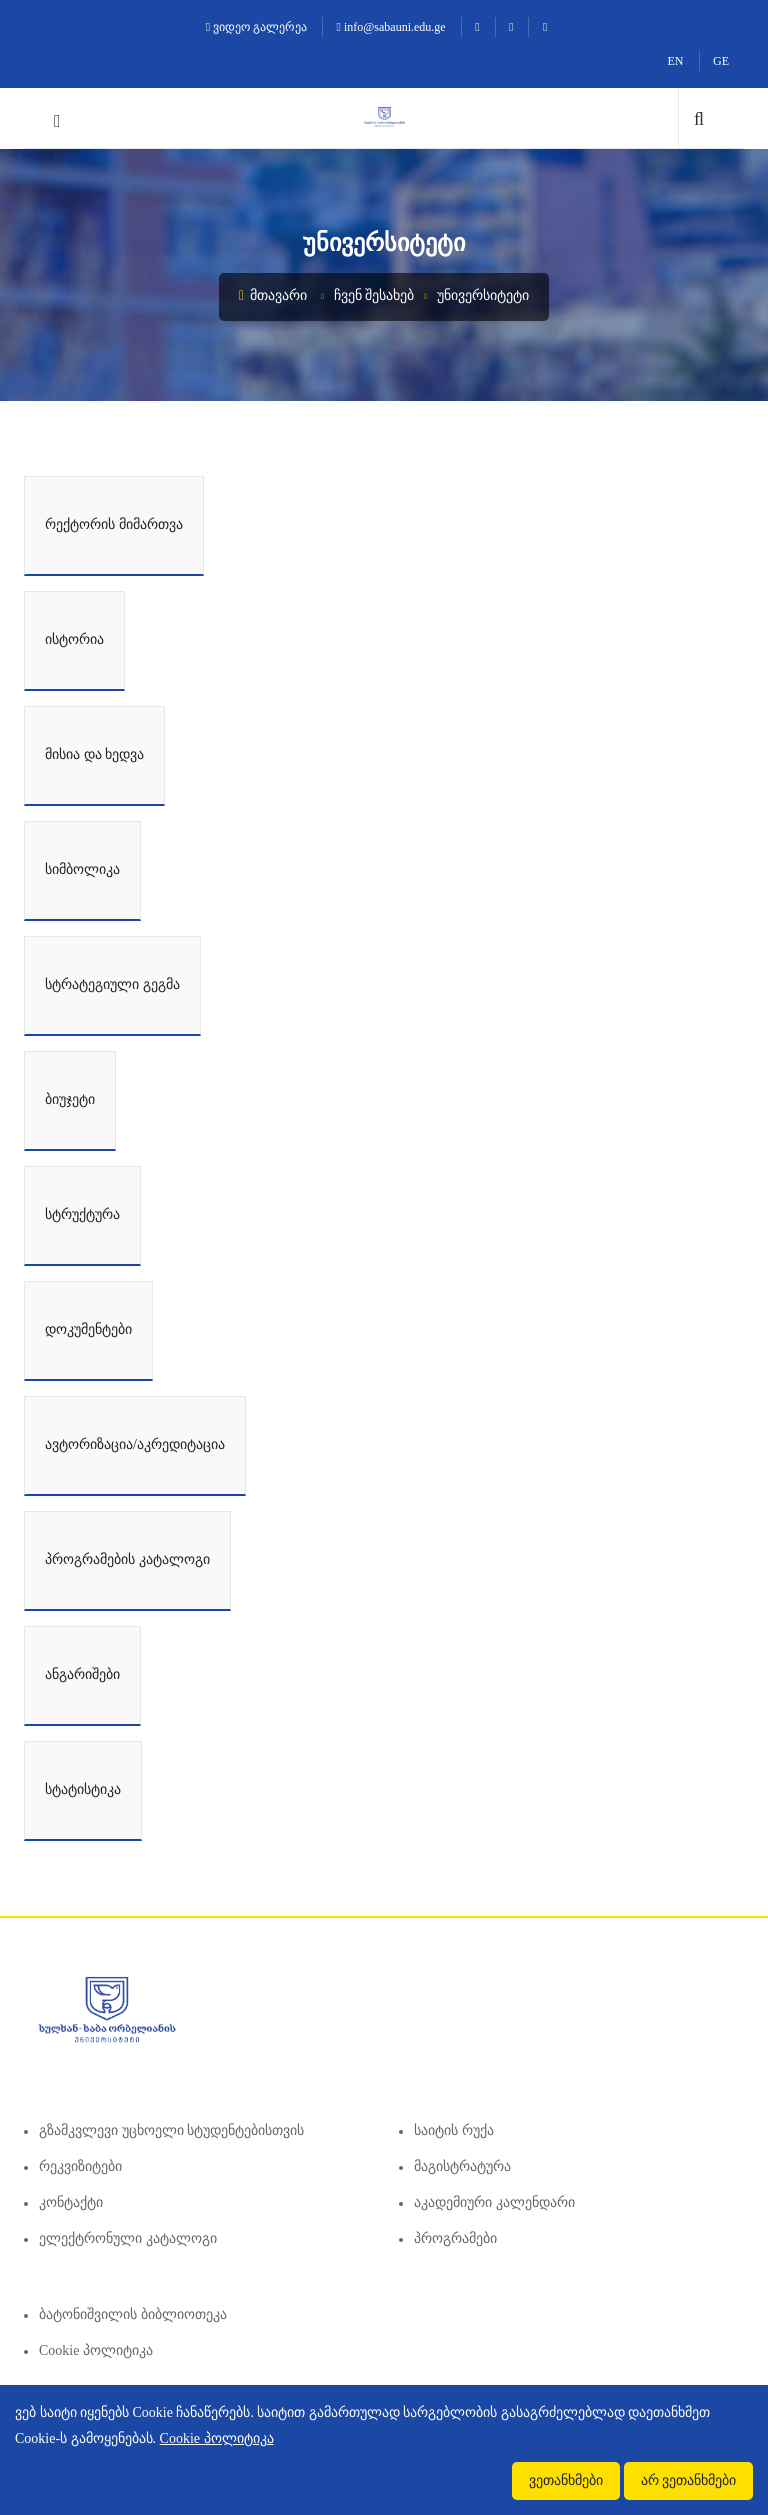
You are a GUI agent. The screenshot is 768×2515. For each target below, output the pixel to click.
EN (676, 61)
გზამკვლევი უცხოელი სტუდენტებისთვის (171, 2130)
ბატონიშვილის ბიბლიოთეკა (133, 2314)
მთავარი (273, 295)
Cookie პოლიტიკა (96, 2350)
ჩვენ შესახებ (374, 295)
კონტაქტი (71, 2202)
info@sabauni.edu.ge (391, 27)
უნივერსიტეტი (483, 295)
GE (721, 61)
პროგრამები (455, 2238)
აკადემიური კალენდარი (494, 2202)
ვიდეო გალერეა (256, 27)
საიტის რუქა (454, 2130)
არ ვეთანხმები (689, 2480)
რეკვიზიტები (80, 2166)
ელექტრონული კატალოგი (128, 2238)
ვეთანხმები (566, 2480)
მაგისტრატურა (462, 2166)
